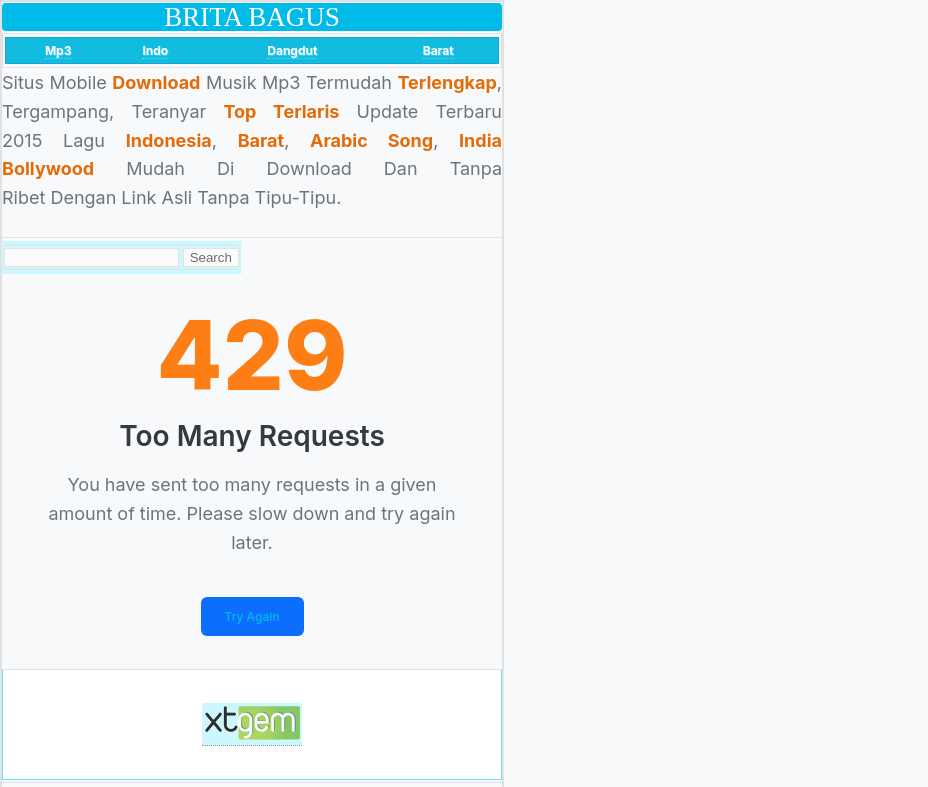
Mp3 (58, 50)
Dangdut (292, 50)
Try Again (252, 616)
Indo (155, 50)
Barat (438, 50)
